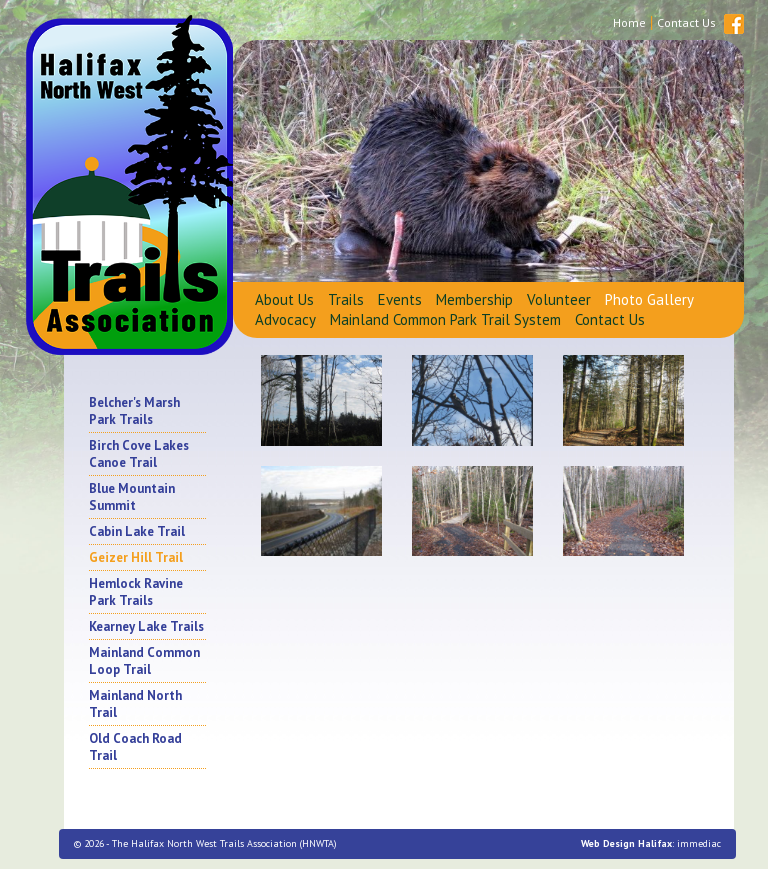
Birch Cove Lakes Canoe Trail (139, 454)
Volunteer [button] (559, 299)
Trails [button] (346, 299)
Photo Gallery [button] (649, 299)
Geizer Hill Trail (136, 557)
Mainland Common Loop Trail (144, 661)
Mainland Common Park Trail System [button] (445, 319)
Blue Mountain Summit (132, 497)
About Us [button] (284, 299)
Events (400, 299)
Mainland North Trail (135, 704)
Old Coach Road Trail (135, 747)
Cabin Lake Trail (137, 531)
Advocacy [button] (285, 319)
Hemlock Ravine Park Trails (136, 592)
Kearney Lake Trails (146, 626)
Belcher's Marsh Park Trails (134, 411)
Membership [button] (474, 299)
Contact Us (610, 319)
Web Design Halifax (626, 843)
